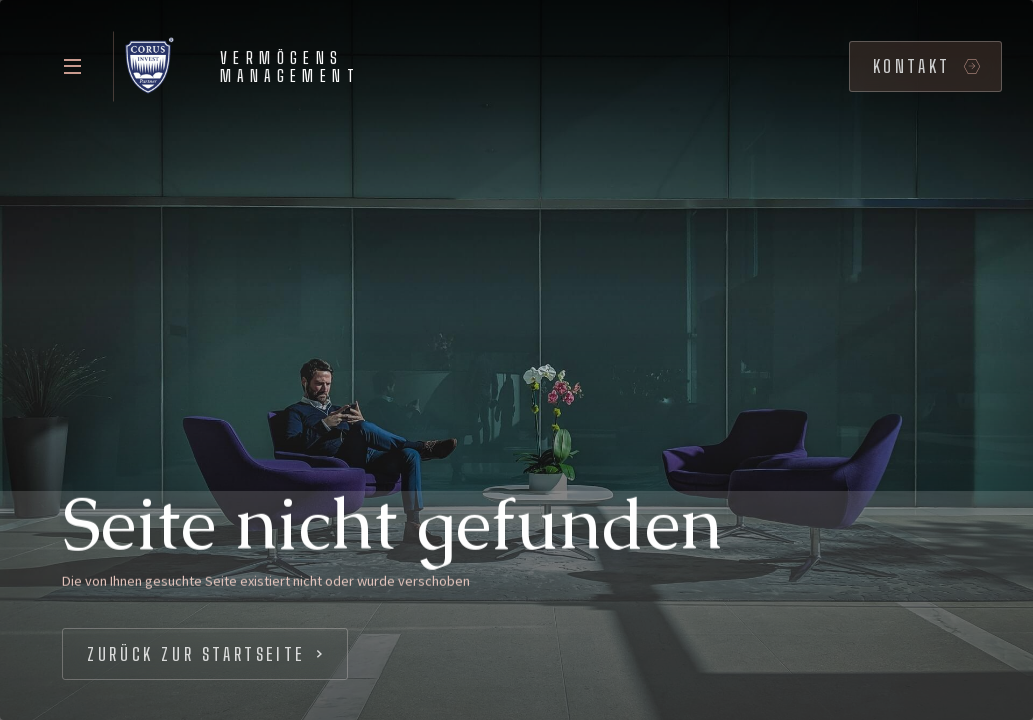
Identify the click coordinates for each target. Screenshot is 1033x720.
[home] (242, 66)
